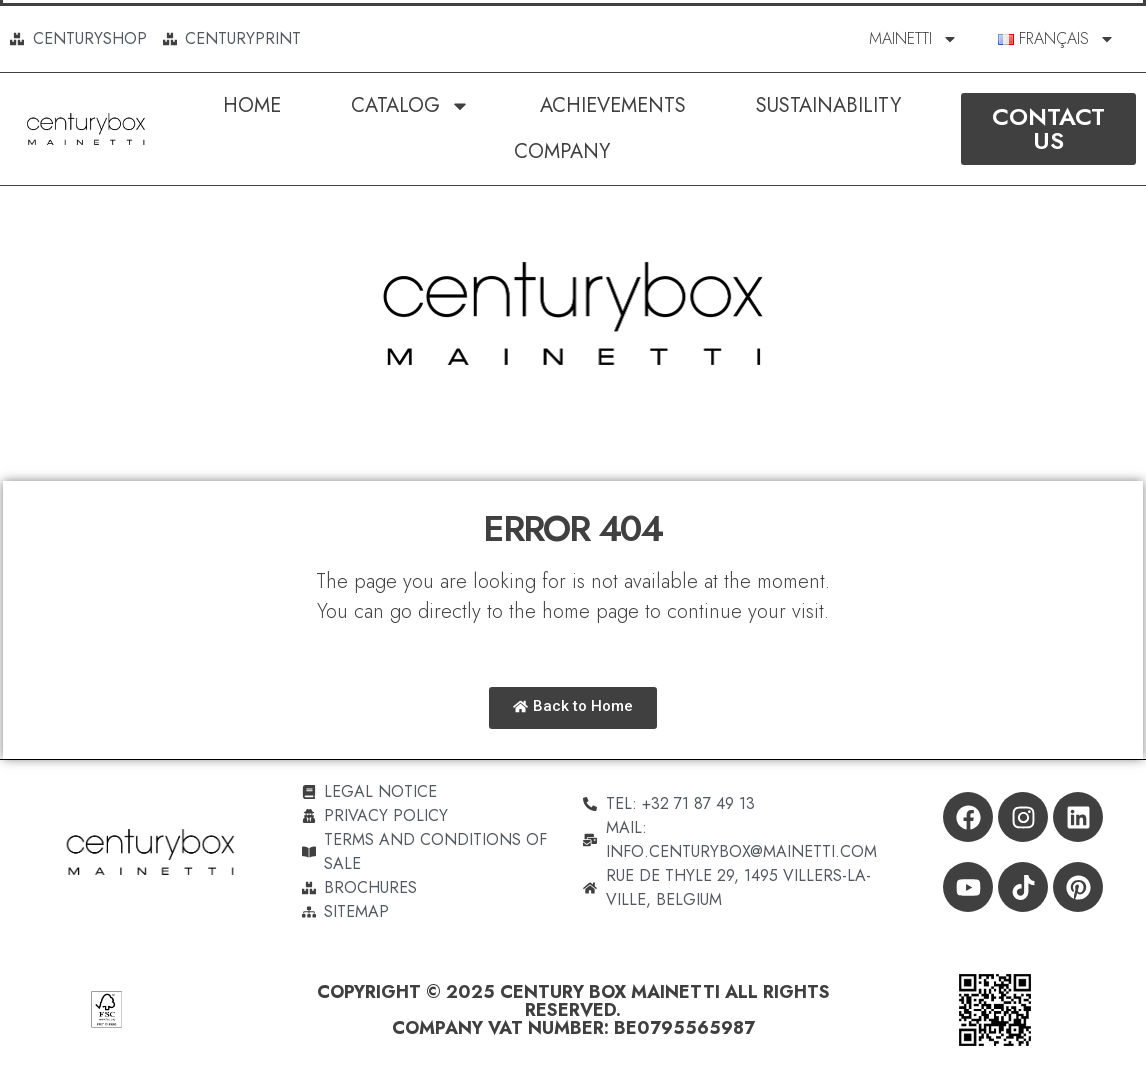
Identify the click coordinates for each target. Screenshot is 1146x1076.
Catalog (410, 106)
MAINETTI (913, 39)
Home (252, 105)
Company (562, 151)
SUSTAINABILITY (828, 105)
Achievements (613, 105)
